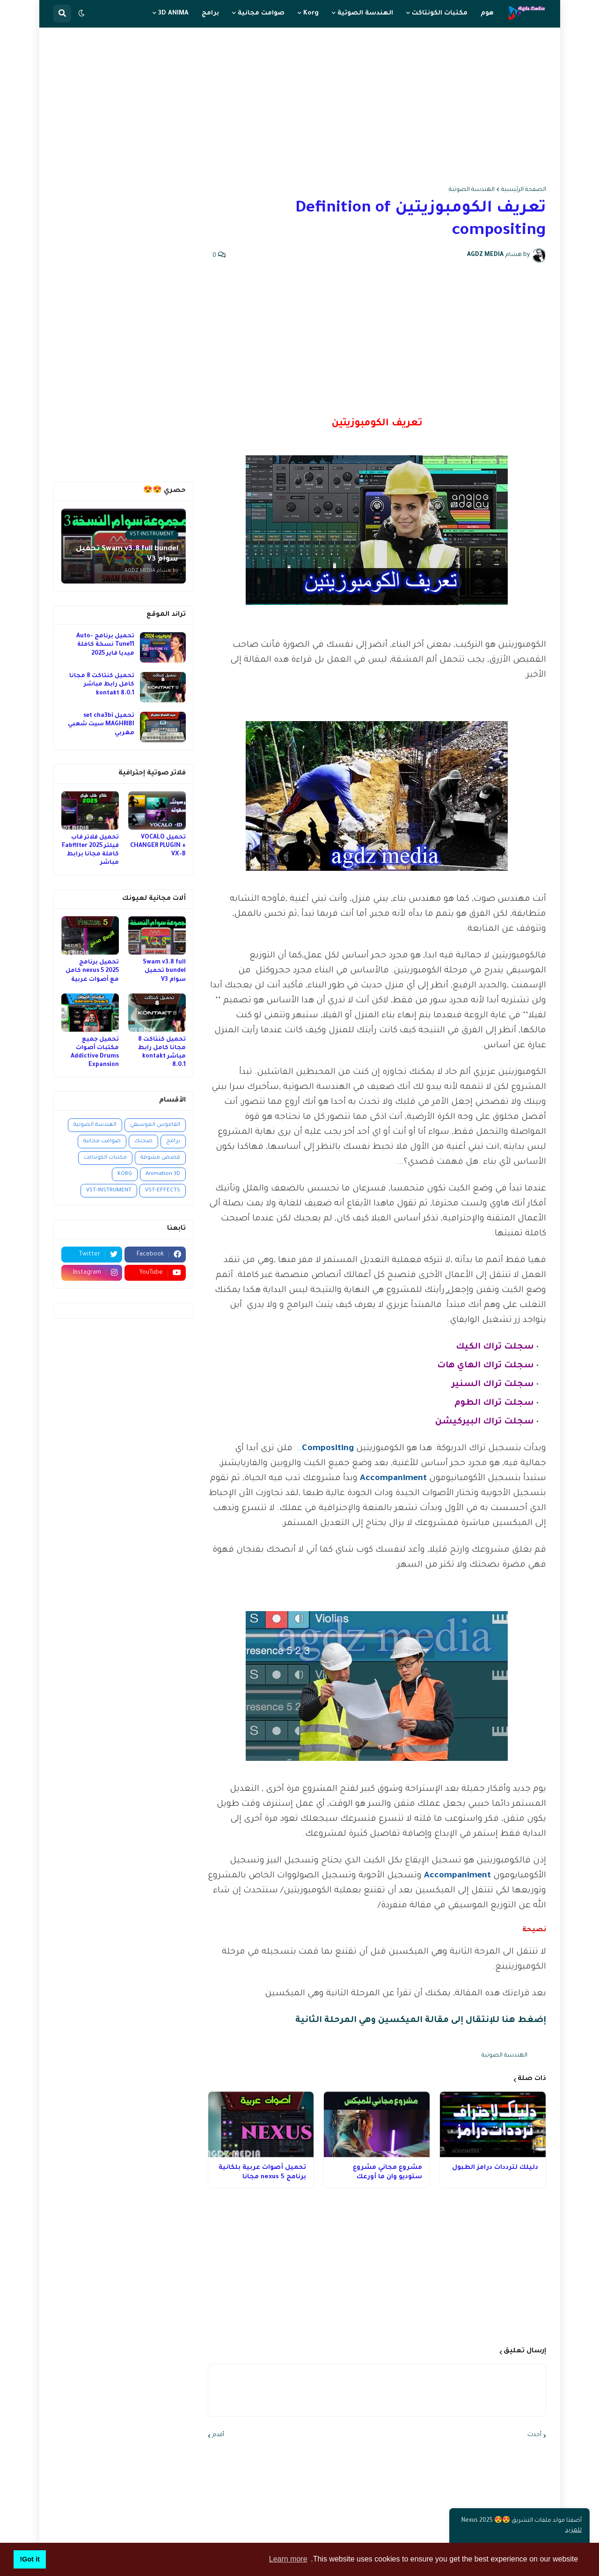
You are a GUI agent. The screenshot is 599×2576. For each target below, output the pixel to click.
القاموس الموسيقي (155, 1125)
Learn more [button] (288, 2559)
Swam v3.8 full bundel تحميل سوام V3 (164, 971)
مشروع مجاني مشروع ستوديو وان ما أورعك (387, 2172)
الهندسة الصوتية (472, 190)
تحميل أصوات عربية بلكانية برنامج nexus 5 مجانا (262, 2172)
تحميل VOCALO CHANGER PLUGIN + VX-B (158, 846)
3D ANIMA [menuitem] (173, 13)
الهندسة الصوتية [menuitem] (365, 13)
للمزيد (573, 2530)
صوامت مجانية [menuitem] (261, 13)
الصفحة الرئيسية (523, 190)
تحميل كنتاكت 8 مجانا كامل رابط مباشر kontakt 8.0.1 (101, 684)
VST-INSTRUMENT (108, 1191)
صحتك (143, 1141)
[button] (81, 13)
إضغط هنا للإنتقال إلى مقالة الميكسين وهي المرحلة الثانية (420, 2020)
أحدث (534, 2435)
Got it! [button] (29, 2559)
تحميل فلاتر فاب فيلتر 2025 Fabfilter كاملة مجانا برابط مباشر (90, 850)
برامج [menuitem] (210, 13)
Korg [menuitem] (311, 13)
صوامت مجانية (102, 1141)
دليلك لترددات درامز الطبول (495, 2167)
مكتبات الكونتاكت (105, 1158)
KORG (124, 1174)
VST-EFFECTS (162, 1191)
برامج (173, 1141)
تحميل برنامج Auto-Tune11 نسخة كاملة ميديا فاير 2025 (105, 645)
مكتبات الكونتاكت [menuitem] (440, 13)
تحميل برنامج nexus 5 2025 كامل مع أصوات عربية (92, 971)
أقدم (218, 2435)
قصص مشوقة (160, 1158)
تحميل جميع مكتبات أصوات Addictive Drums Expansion (95, 1052)
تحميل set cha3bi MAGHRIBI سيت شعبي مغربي (101, 724)
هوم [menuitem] (487, 13)
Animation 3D (163, 1174)
